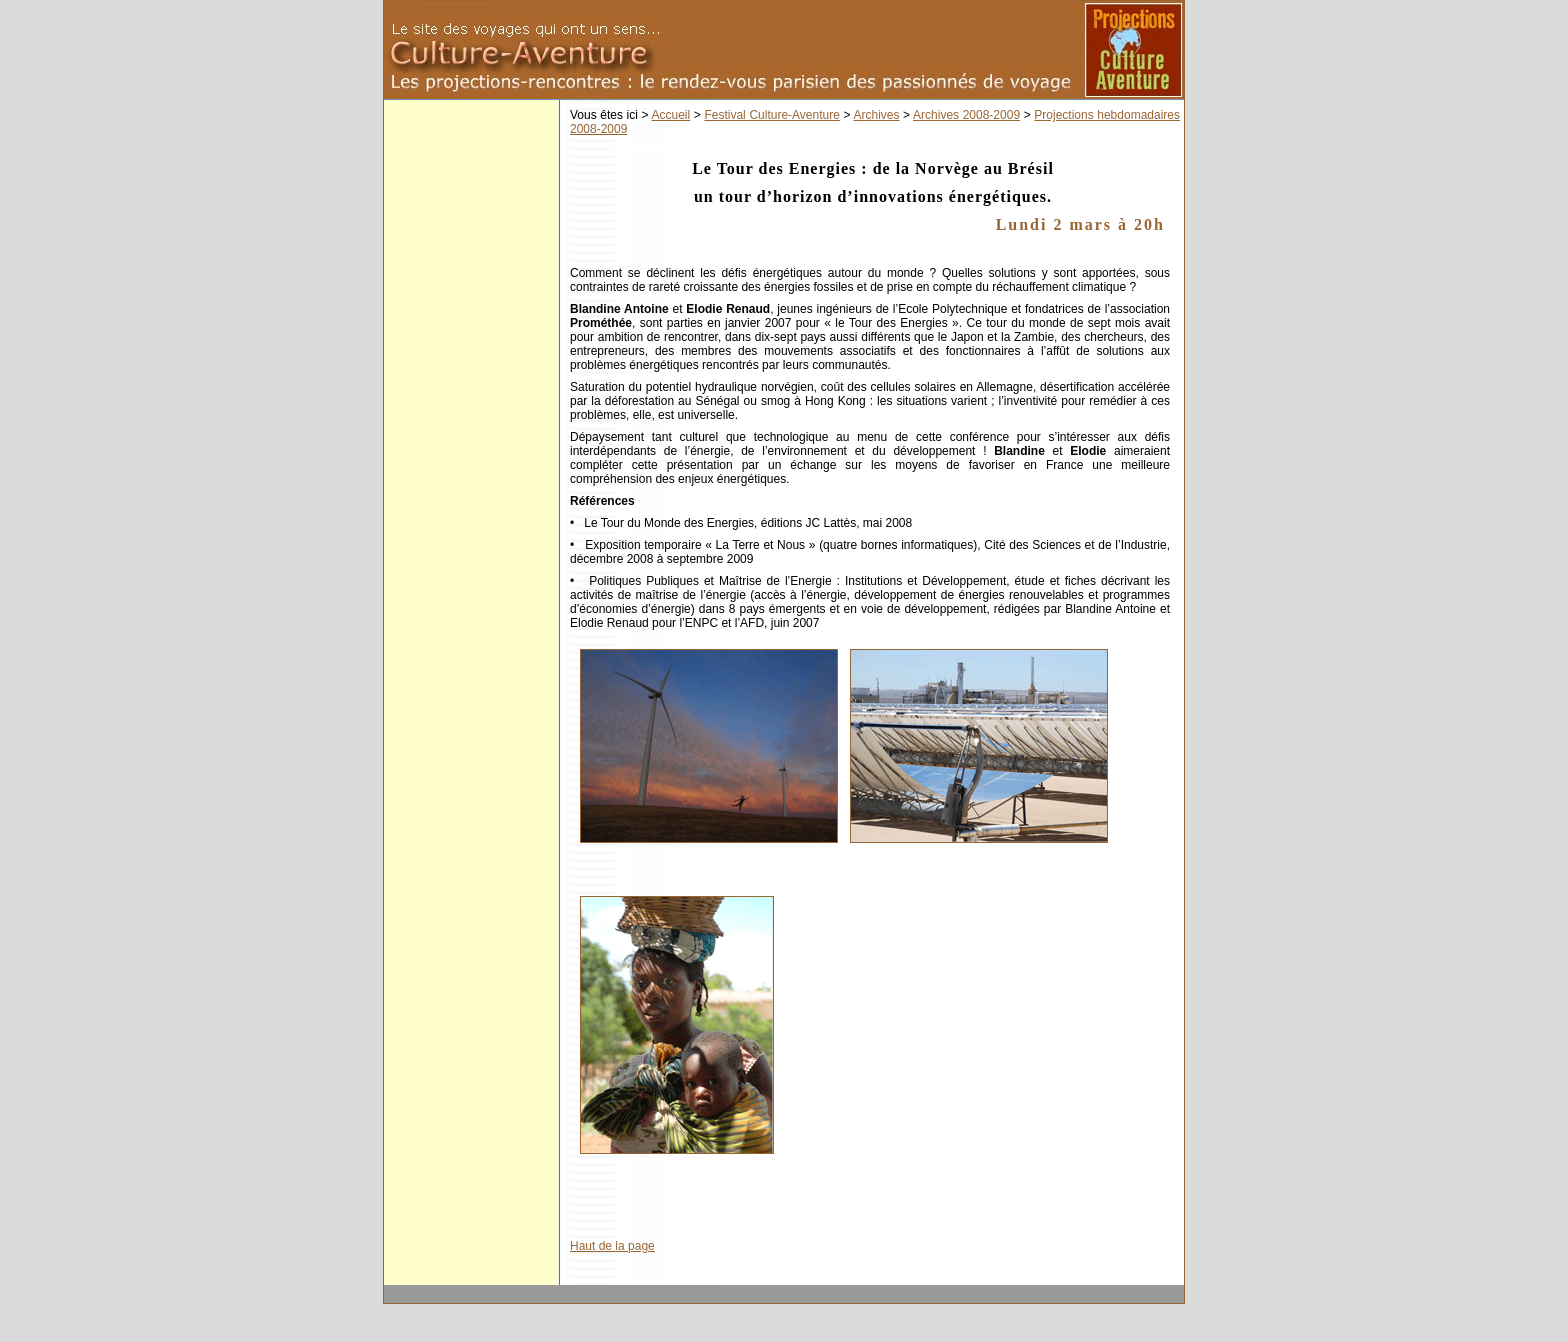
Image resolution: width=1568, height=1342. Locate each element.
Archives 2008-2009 (966, 115)
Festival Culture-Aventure (771, 115)
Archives (876, 115)
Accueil (671, 115)
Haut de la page (612, 1246)
